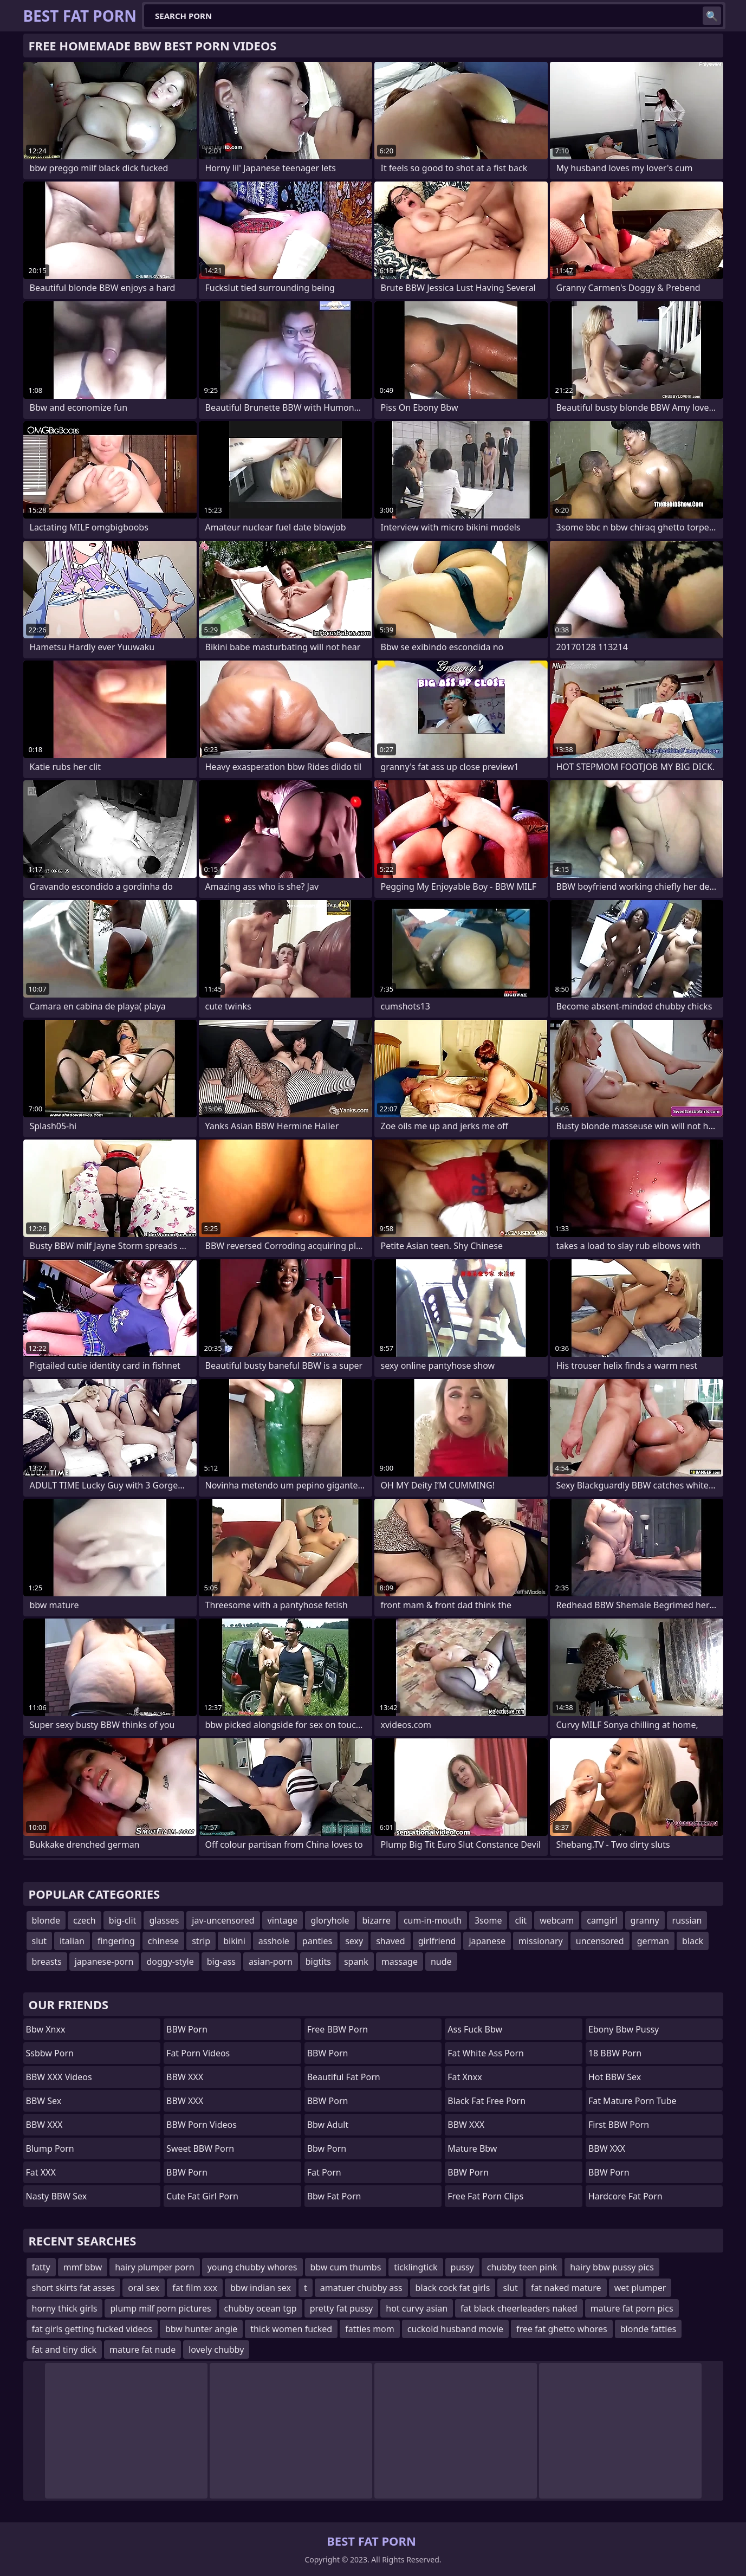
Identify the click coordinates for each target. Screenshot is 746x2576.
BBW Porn (186, 2029)
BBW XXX (44, 2125)
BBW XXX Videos (59, 2077)
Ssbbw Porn (50, 2053)
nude (441, 1961)
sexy (354, 1941)
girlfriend (437, 1941)
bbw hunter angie (201, 2329)
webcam (557, 1920)
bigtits (318, 1961)
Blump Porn (50, 2148)
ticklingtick (415, 2267)
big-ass (221, 1961)
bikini (234, 1941)
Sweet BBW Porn (200, 2148)
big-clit (123, 1920)
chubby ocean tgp (260, 2308)
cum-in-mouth (433, 1920)
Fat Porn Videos (198, 2053)
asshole (273, 1941)
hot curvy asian (416, 2308)
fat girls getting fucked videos (92, 2329)
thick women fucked (291, 2329)
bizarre (376, 1920)
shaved (390, 1941)
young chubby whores (252, 2267)
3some (488, 1920)
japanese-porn (104, 1961)
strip (201, 1941)
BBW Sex (44, 2101)
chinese (163, 1941)
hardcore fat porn (625, 2196)
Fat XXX (41, 2172)
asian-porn (271, 1961)
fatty (41, 2267)
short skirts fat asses (73, 2288)
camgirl (602, 1920)
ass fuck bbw (474, 2029)
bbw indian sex (260, 2288)
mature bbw (472, 2148)
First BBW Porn (618, 2125)
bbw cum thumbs (345, 2267)
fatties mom (369, 2329)
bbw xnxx (46, 2029)
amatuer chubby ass (361, 2288)
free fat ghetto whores (561, 2329)
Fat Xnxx (464, 2077)
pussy (462, 2267)
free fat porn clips (485, 2196)
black (692, 1941)
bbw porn (327, 2148)
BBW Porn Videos (201, 2125)
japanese (487, 1941)
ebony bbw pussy (623, 2029)
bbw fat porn (334, 2196)
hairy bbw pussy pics (612, 2267)
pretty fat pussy (341, 2308)
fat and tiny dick (64, 2349)
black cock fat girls (453, 2288)
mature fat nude (142, 2349)
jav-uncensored (223, 1920)
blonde (46, 1920)
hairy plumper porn (154, 2267)
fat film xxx (194, 2288)
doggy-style (169, 1961)
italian (72, 1941)
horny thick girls (65, 2308)
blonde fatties (648, 2329)
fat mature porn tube (632, 2101)
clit (521, 1920)
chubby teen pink (522, 2267)
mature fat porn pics (632, 2308)
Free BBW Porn (337, 2029)
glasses (164, 1920)
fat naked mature (566, 2288)
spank (356, 1961)
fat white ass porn (485, 2053)
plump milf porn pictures (160, 2308)
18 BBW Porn (614, 2053)
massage (399, 1961)
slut (39, 1941)
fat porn (324, 2172)
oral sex (143, 2288)
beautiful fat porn (343, 2077)
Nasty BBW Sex (56, 2196)
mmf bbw (82, 2267)
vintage (283, 1920)
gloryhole (329, 1920)
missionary (540, 1941)
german (653, 1941)
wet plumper (640, 2288)
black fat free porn (486, 2101)
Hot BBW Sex (614, 2077)
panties (317, 1941)
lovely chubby (216, 2349)
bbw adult (328, 2125)
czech (84, 1920)
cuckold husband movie (455, 2329)
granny (645, 1920)
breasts (47, 1961)
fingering (116, 1941)
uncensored (600, 1941)
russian (687, 1920)
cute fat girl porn (202, 2196)
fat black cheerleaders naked (519, 2308)
